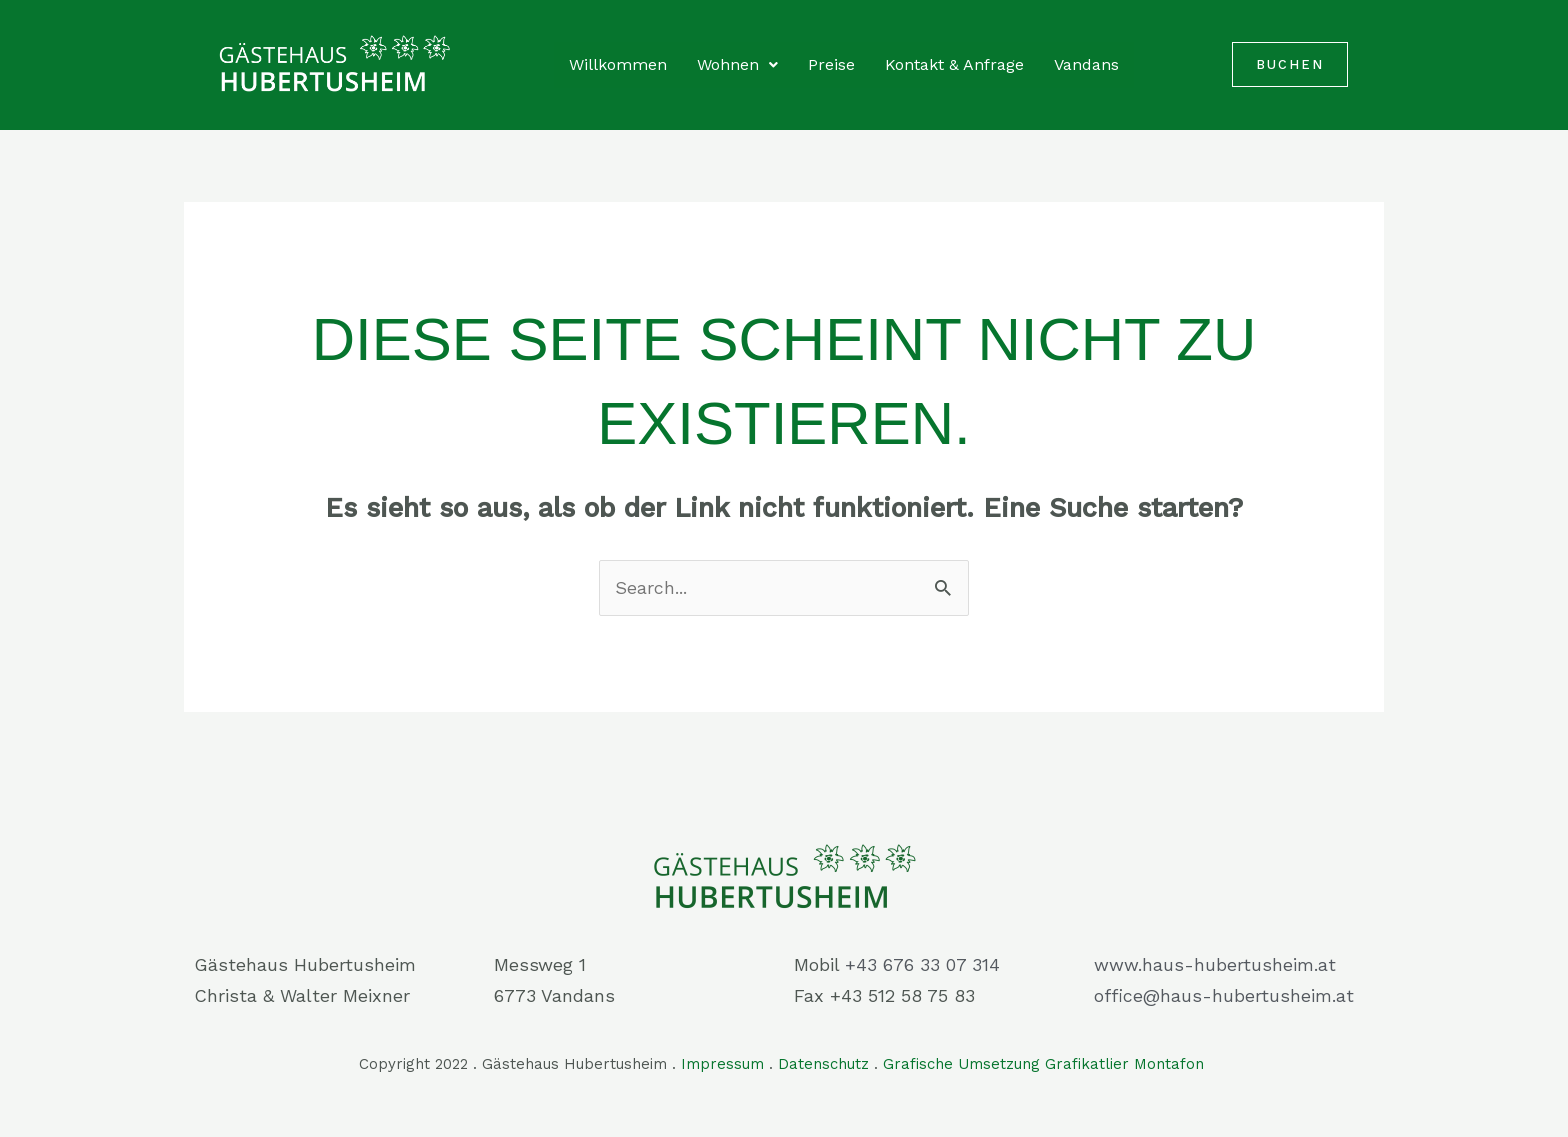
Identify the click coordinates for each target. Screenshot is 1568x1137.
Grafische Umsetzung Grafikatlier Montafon (1046, 1065)
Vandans (1086, 64)
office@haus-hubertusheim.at (1224, 995)
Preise (831, 64)
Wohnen (737, 64)
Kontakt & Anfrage (954, 64)
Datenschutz (823, 1065)
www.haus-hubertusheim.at (1215, 965)
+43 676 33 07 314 (922, 965)
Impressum (722, 1065)
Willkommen (618, 64)
